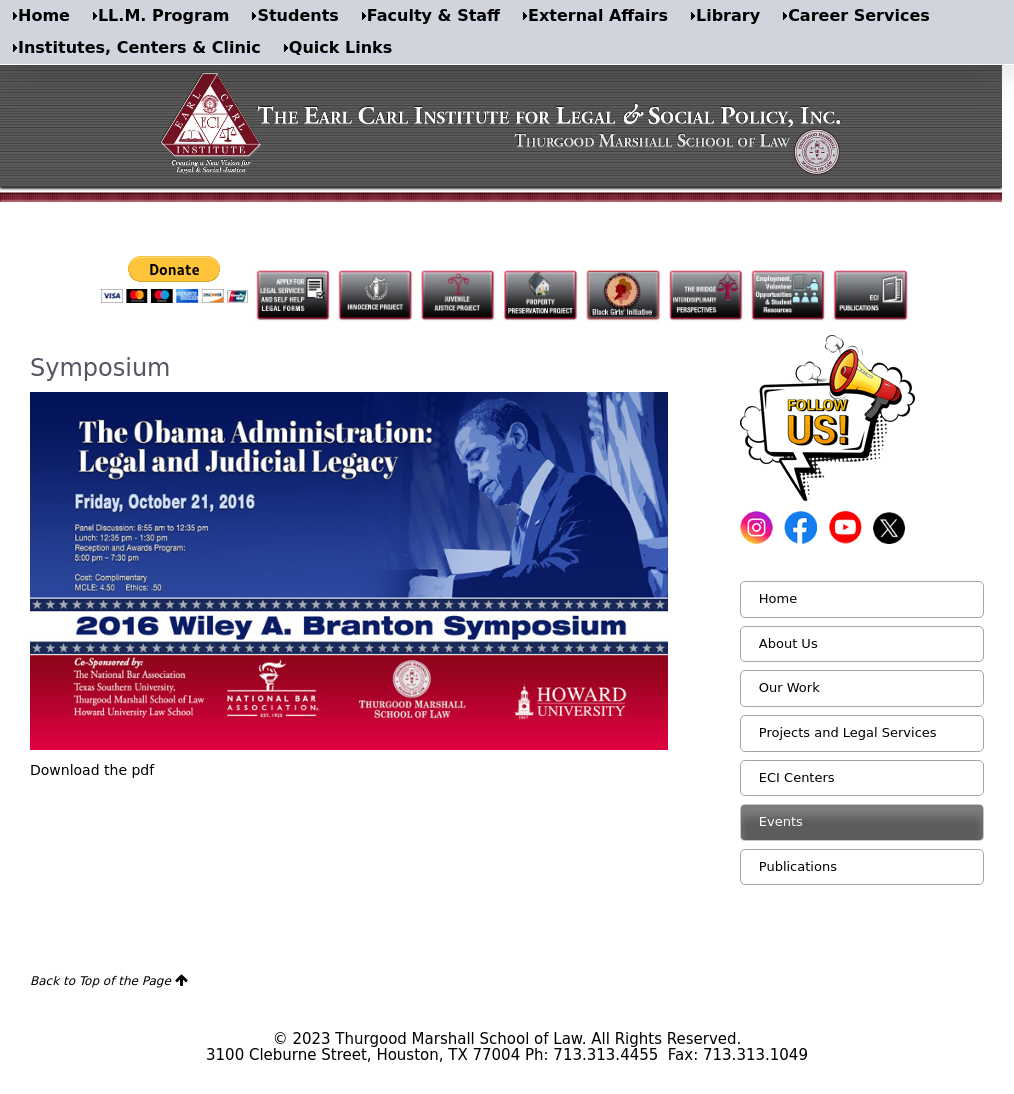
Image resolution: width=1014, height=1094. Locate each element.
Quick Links (340, 47)
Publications (798, 866)
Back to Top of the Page (100, 981)
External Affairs (598, 15)
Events (781, 821)
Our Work (789, 687)
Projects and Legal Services (848, 732)
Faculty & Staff (433, 15)
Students (297, 15)
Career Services (859, 15)
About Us (788, 643)
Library (728, 15)
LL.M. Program (163, 15)
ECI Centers (797, 777)
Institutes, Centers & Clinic (139, 47)
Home (44, 15)
